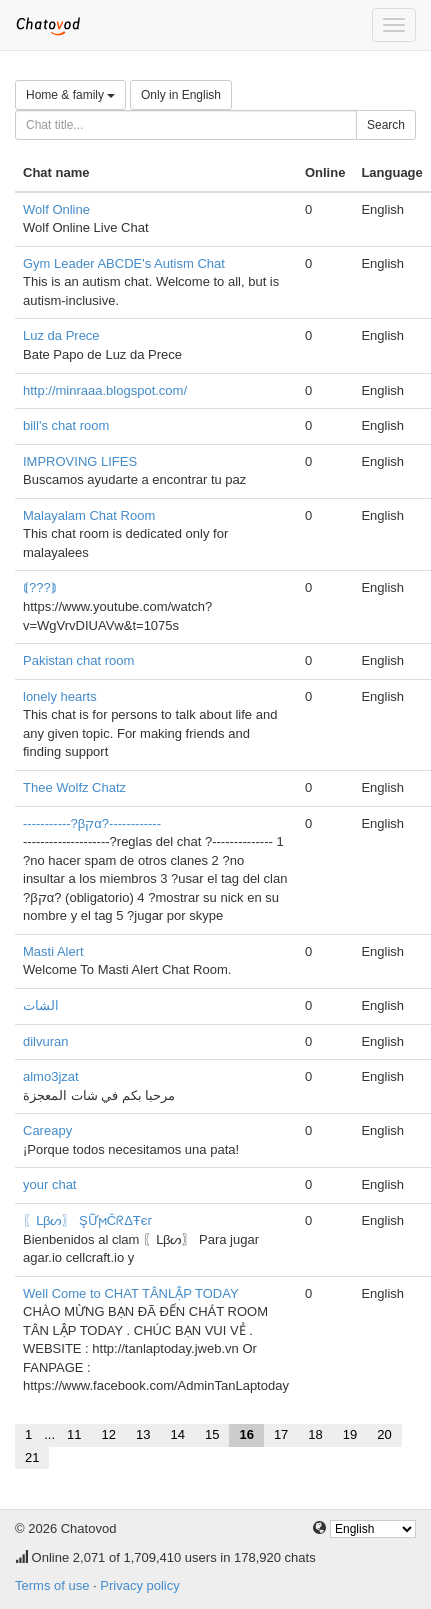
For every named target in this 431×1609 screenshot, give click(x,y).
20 (384, 1434)
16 (246, 1434)
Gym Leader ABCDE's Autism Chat (124, 263)
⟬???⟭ (40, 587)
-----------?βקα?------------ (92, 823)
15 (212, 1434)
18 (315, 1434)
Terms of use (52, 1585)
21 (32, 1457)
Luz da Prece (61, 335)
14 (177, 1434)
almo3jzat (51, 1076)
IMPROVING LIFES (80, 461)
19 (350, 1434)
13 (143, 1434)
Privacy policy (139, 1585)
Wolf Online (56, 209)
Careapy (47, 1130)
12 (109, 1434)
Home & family (70, 95)
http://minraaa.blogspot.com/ (105, 390)
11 (74, 1434)
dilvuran (46, 1041)
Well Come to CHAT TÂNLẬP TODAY (131, 1293)
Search (386, 125)
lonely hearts (60, 696)
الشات (41, 1005)
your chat (49, 1184)
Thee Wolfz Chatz (74, 787)
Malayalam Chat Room (89, 515)
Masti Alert (53, 951)
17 (281, 1434)
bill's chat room (66, 425)
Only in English (181, 95)
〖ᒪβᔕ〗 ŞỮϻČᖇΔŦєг (87, 1220)
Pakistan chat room (78, 660)
